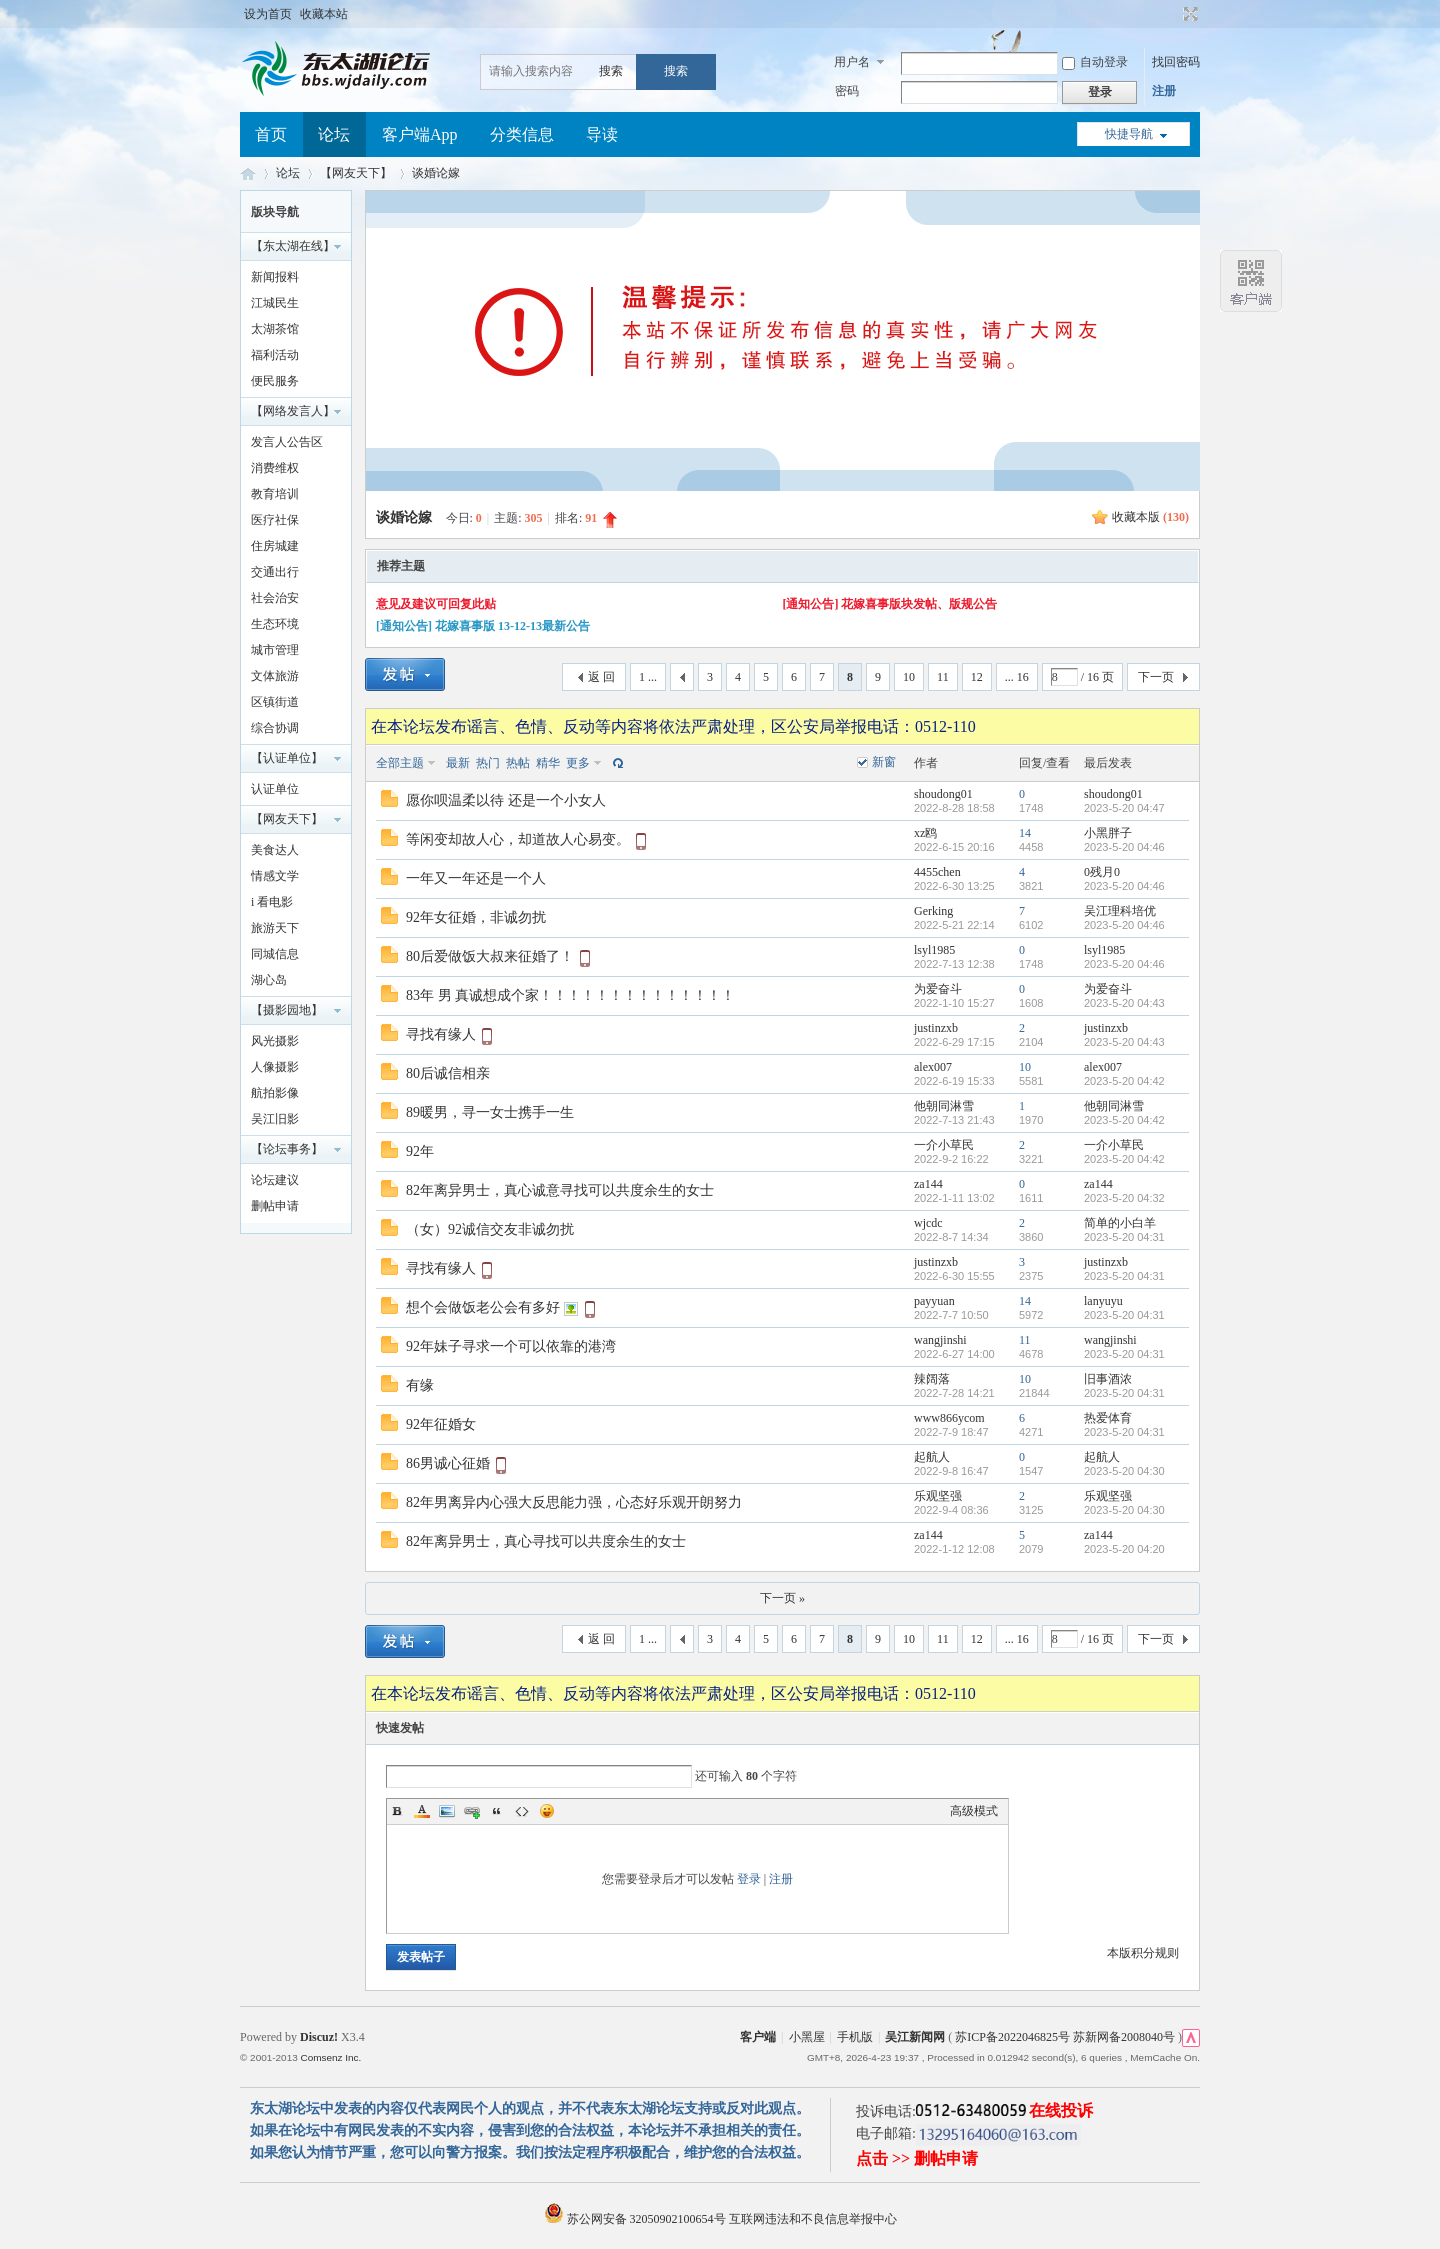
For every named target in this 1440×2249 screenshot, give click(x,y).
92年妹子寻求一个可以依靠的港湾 (511, 1346)
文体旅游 (275, 676)
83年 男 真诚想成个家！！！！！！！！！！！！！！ (570, 995)
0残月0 (1102, 872)
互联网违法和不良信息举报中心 (813, 2219)
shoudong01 (943, 794)
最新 (458, 763)
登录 (749, 1879)
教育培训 (275, 494)
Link (472, 1811)
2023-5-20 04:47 (1124, 808)
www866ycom (949, 1418)
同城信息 (275, 954)
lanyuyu (1103, 1301)
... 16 (1017, 677)
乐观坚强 (938, 1496)
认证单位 (275, 789)
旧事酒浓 (1108, 1379)
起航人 (932, 1457)
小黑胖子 (1108, 833)
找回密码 (1176, 62)
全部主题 (400, 763)
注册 (1164, 91)
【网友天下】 (356, 173)
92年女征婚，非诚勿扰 (476, 917)
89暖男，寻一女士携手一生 (490, 1112)
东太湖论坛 (248, 173)
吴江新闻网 (915, 2037)
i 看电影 (272, 902)
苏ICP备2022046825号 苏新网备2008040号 (1065, 2037)
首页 (271, 134)
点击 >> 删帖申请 (917, 2158)
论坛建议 (275, 1180)
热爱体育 (1108, 1418)
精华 (548, 763)
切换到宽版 (1188, 14)
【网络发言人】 (293, 411)
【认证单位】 (287, 758)
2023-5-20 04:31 (1124, 1237)
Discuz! (319, 2037)
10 (909, 677)
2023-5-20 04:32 (1124, 1198)
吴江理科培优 (1120, 911)
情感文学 (275, 876)
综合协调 (275, 728)
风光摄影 (275, 1041)
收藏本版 (1150, 517)
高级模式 (974, 1811)
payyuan (934, 1301)
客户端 (758, 2037)
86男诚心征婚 (448, 1463)
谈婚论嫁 (436, 173)
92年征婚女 (441, 1424)
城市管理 (275, 650)
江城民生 (275, 303)
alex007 (933, 1067)
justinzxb (936, 1028)
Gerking (933, 911)
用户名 (852, 62)
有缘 (420, 1385)
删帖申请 (275, 1206)
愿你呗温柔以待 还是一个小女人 (506, 800)
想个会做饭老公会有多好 (483, 1307)
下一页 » (782, 1598)
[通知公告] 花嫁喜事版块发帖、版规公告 (890, 604)
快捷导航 (1129, 134)
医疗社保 (275, 520)
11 (943, 677)
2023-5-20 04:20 (1124, 1549)
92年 (420, 1151)
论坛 (334, 134)
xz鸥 (925, 833)
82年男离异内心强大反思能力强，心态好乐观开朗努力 (574, 1502)
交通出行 (275, 572)
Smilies (547, 1811)
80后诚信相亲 (448, 1073)
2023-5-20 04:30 (1124, 1471)
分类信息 (522, 134)
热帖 (518, 763)
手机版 (855, 2037)
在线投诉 (1061, 2110)
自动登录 (1095, 62)
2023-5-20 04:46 (1124, 847)
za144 (928, 1184)
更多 (578, 763)
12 (977, 677)
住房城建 (275, 546)
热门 (488, 763)
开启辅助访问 (1172, 14)
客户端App (420, 134)
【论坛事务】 (287, 1149)
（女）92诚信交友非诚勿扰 (490, 1229)
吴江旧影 (275, 1119)
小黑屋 (807, 2037)
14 (1025, 833)
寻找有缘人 (441, 1034)
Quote (497, 1811)
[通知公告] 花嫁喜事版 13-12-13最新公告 (483, 626)
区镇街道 (275, 702)
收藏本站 (324, 14)
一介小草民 (944, 1145)
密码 (847, 91)
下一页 (1156, 677)
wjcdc (928, 1223)
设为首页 (268, 14)
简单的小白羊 (1120, 1223)
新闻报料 (275, 277)
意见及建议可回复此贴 (436, 604)
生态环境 (275, 624)
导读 (602, 134)
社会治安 (275, 598)
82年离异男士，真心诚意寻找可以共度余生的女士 (560, 1190)
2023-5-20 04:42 (1124, 1081)
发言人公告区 (287, 442)
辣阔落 (932, 1379)
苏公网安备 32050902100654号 (636, 2219)
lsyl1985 (934, 950)
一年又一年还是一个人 (476, 878)
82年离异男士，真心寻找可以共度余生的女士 (546, 1541)
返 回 (601, 677)
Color (422, 1811)
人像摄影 (275, 1067)
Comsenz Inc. (330, 2057)
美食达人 (275, 850)
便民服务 (275, 381)
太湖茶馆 (275, 329)
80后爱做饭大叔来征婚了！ (490, 956)
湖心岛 (269, 980)
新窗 (884, 762)
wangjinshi (940, 1340)
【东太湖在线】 (293, 246)
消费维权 (275, 468)
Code (522, 1811)
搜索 (611, 71)
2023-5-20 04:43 (1124, 1003)
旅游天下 (275, 928)
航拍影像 (275, 1093)
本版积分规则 (1143, 1953)
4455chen (937, 872)
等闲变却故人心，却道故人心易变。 (518, 839)
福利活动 (275, 355)
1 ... (648, 677)
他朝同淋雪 (944, 1106)
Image (447, 1811)
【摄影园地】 (287, 1010)
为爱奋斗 (938, 989)
